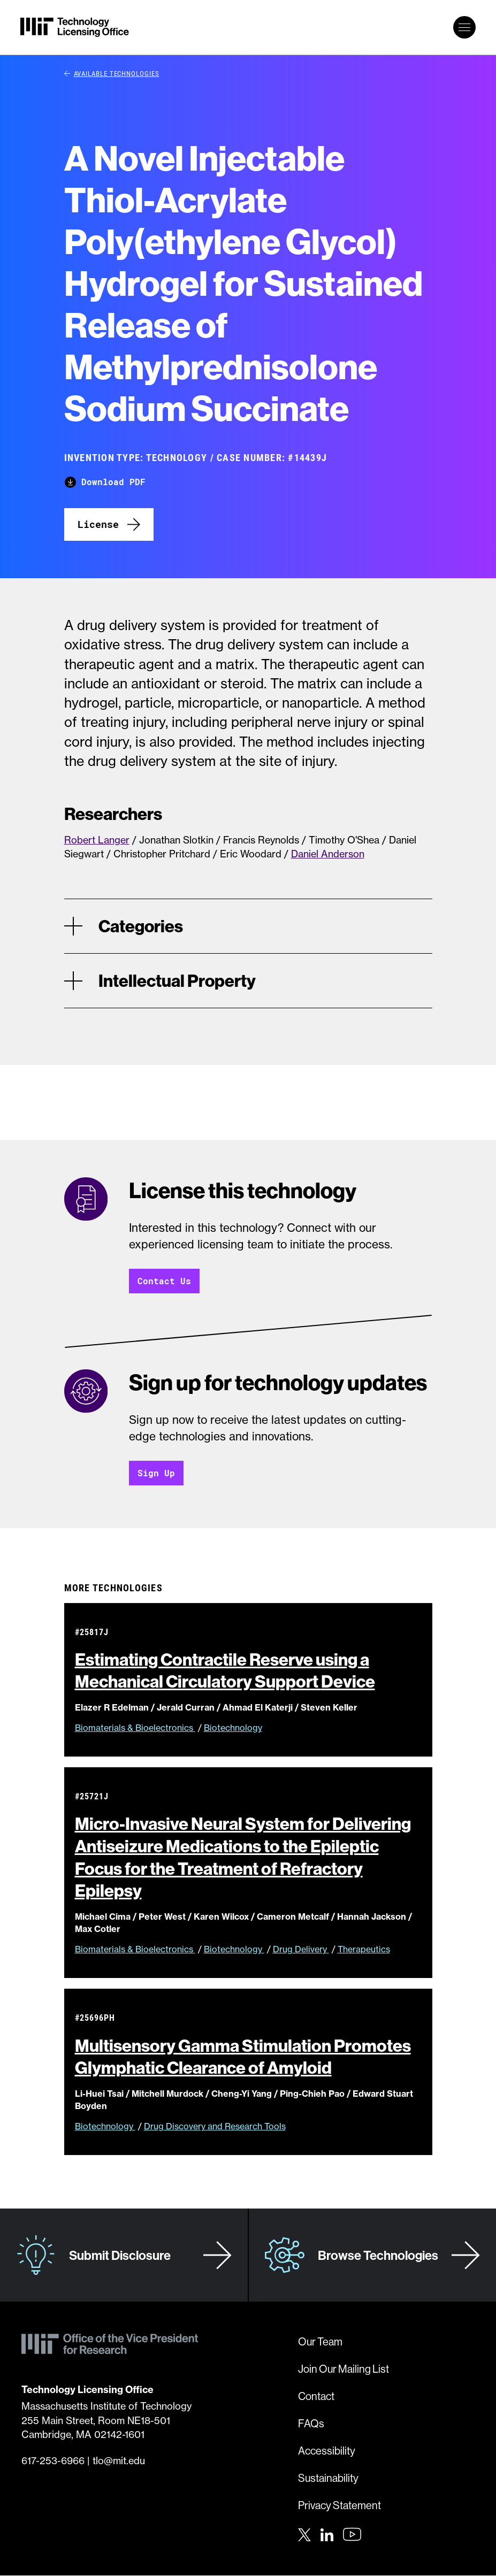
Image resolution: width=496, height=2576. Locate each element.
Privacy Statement (339, 2505)
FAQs (311, 2424)
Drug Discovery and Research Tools (215, 2126)
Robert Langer (96, 840)
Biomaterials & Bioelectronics (135, 1728)
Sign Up (156, 1473)
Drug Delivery (301, 1949)
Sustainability (328, 2478)
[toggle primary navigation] (464, 27)
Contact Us (164, 1281)
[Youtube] (352, 2535)
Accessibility (326, 2451)
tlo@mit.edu (119, 2461)
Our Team (320, 2342)
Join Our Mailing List (343, 2369)
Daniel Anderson (327, 854)
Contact (316, 2396)
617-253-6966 (53, 2461)
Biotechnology (233, 1728)
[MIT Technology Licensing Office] (74, 27)
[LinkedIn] (327, 2533)
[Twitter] (304, 2533)
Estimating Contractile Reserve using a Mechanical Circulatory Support (234, 1671)
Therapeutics (364, 1949)
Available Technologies (111, 73)
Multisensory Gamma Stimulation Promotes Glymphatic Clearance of (243, 2057)
